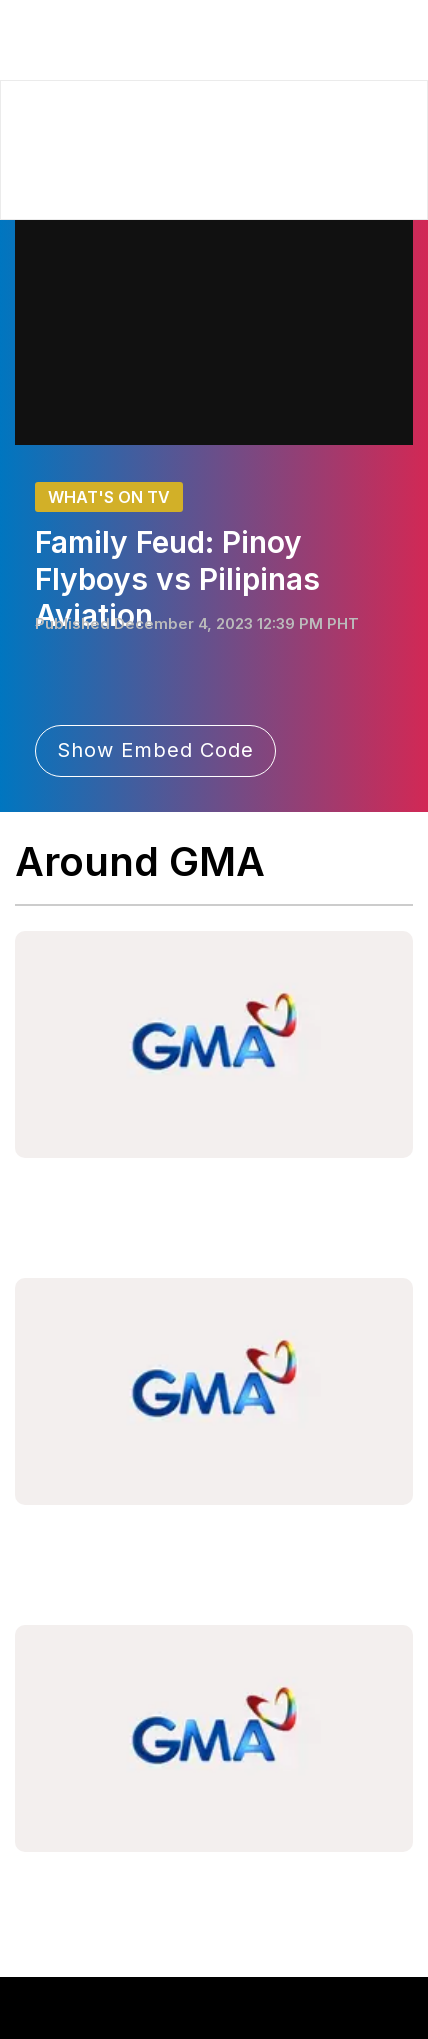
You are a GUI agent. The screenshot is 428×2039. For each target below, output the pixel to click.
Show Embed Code (155, 750)
